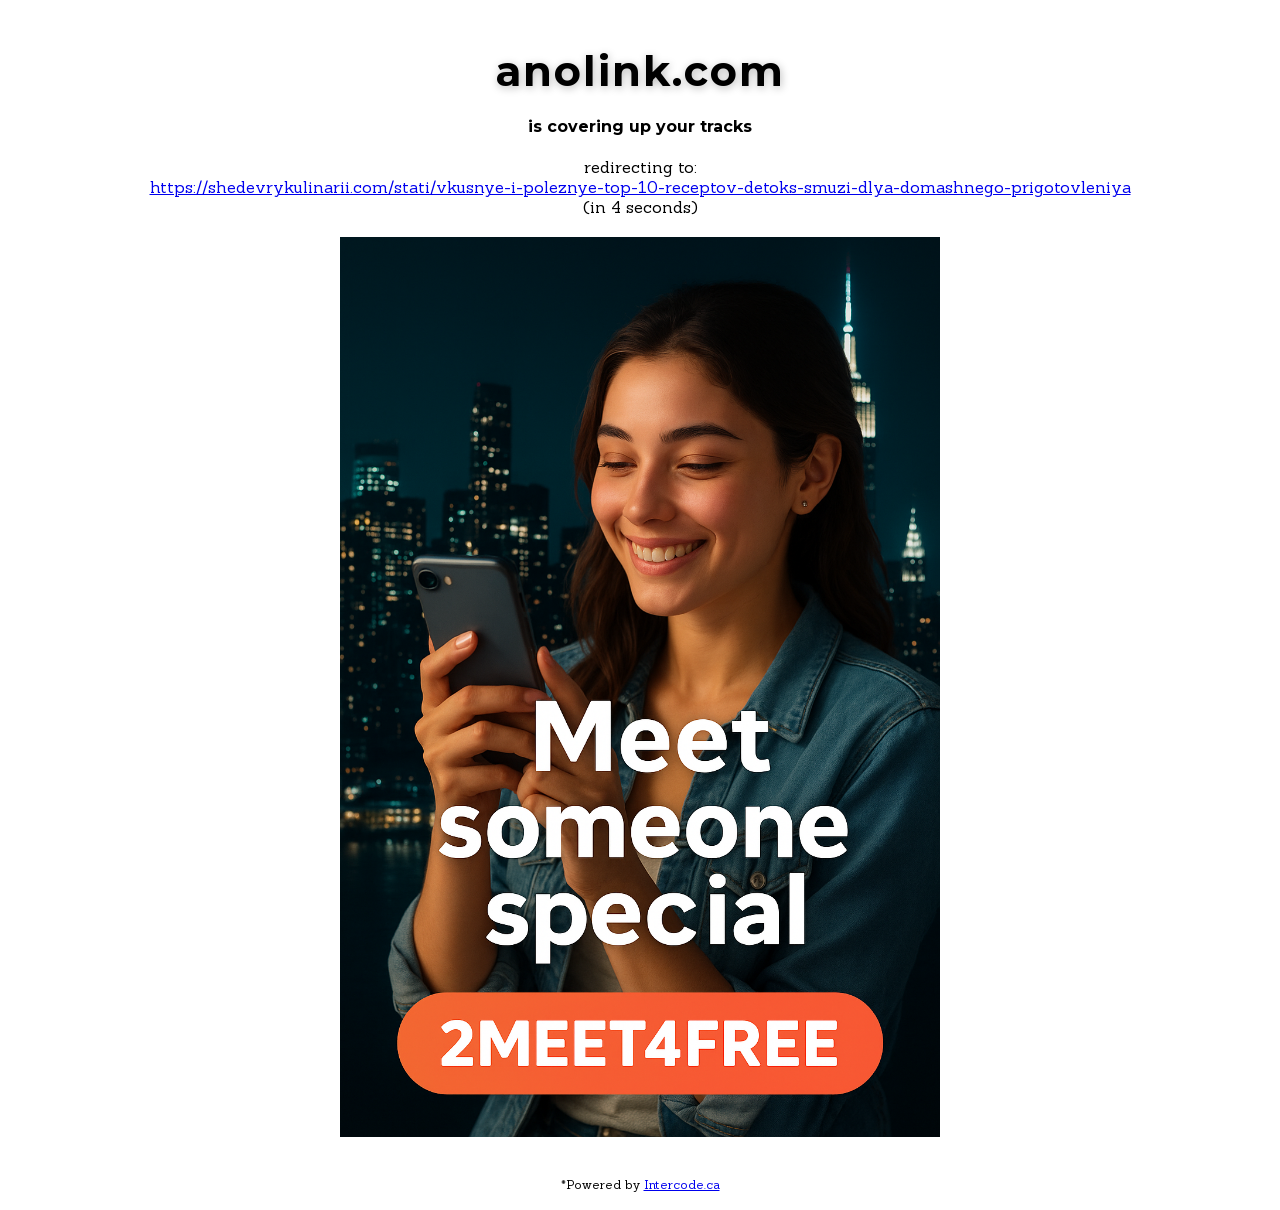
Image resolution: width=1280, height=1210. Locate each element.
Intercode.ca (682, 1184)
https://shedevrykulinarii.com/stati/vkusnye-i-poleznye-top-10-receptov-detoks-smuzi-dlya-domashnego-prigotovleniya (640, 187)
